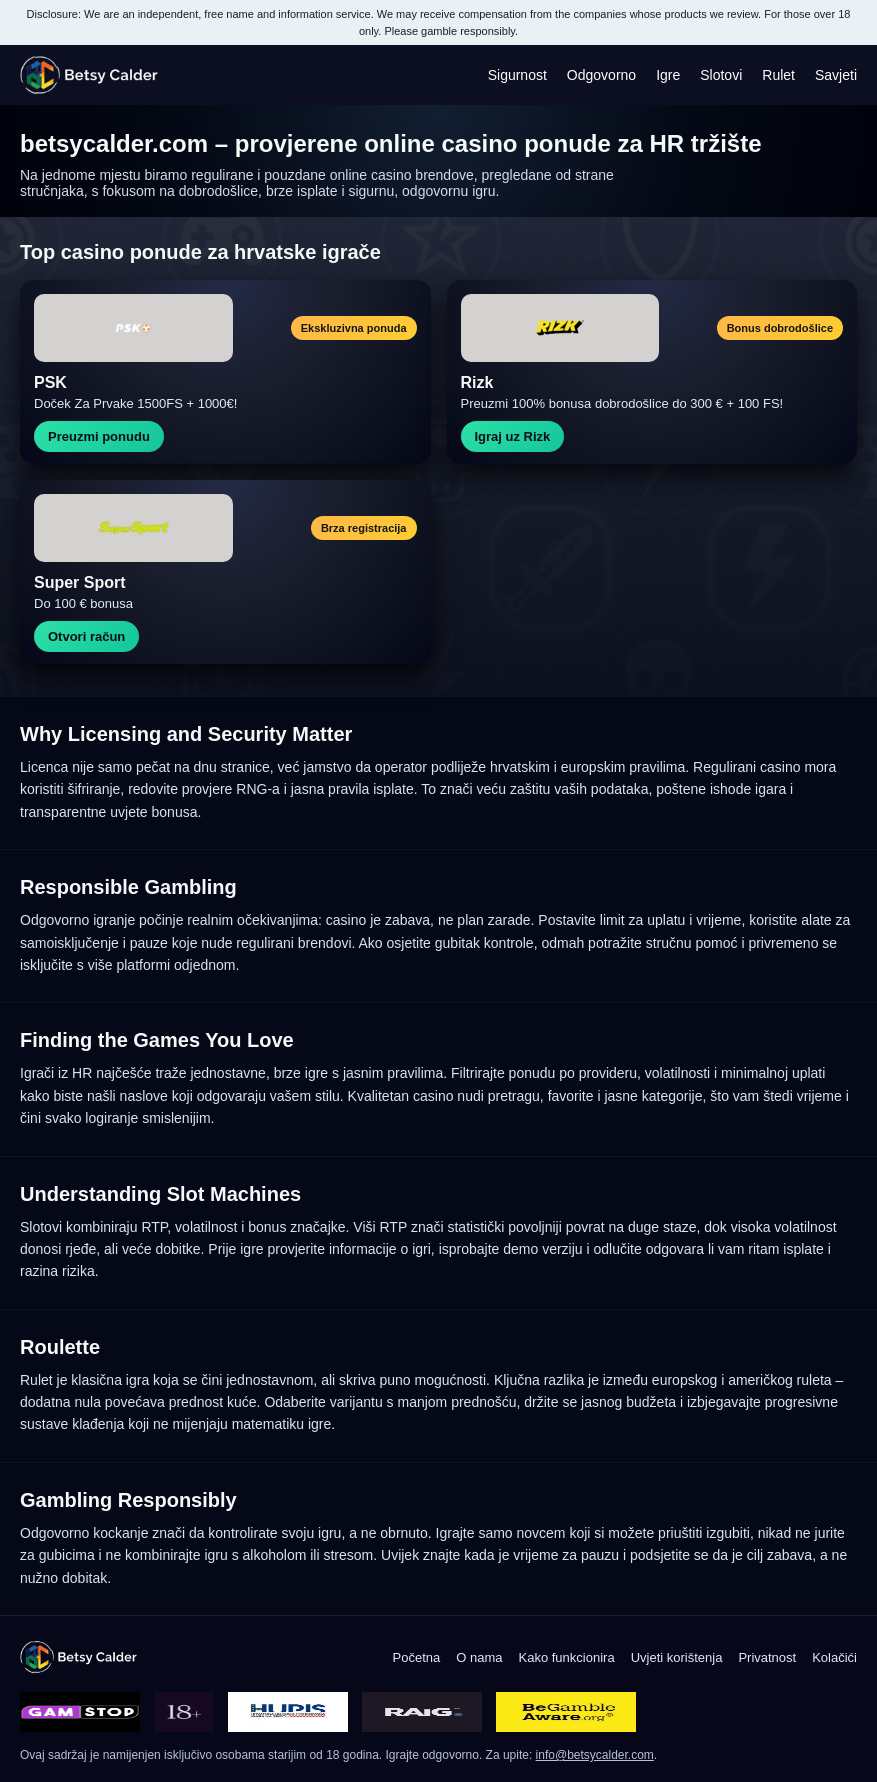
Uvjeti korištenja (677, 1657)
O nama (479, 1657)
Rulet (778, 75)
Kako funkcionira (567, 1657)
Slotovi (721, 75)
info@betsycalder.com (595, 1755)
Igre (668, 75)
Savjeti (836, 75)
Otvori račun (86, 636)
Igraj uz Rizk (513, 436)
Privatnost (767, 1657)
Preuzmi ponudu (99, 436)
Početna (417, 1657)
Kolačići (834, 1657)
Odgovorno (601, 75)
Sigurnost (517, 75)
